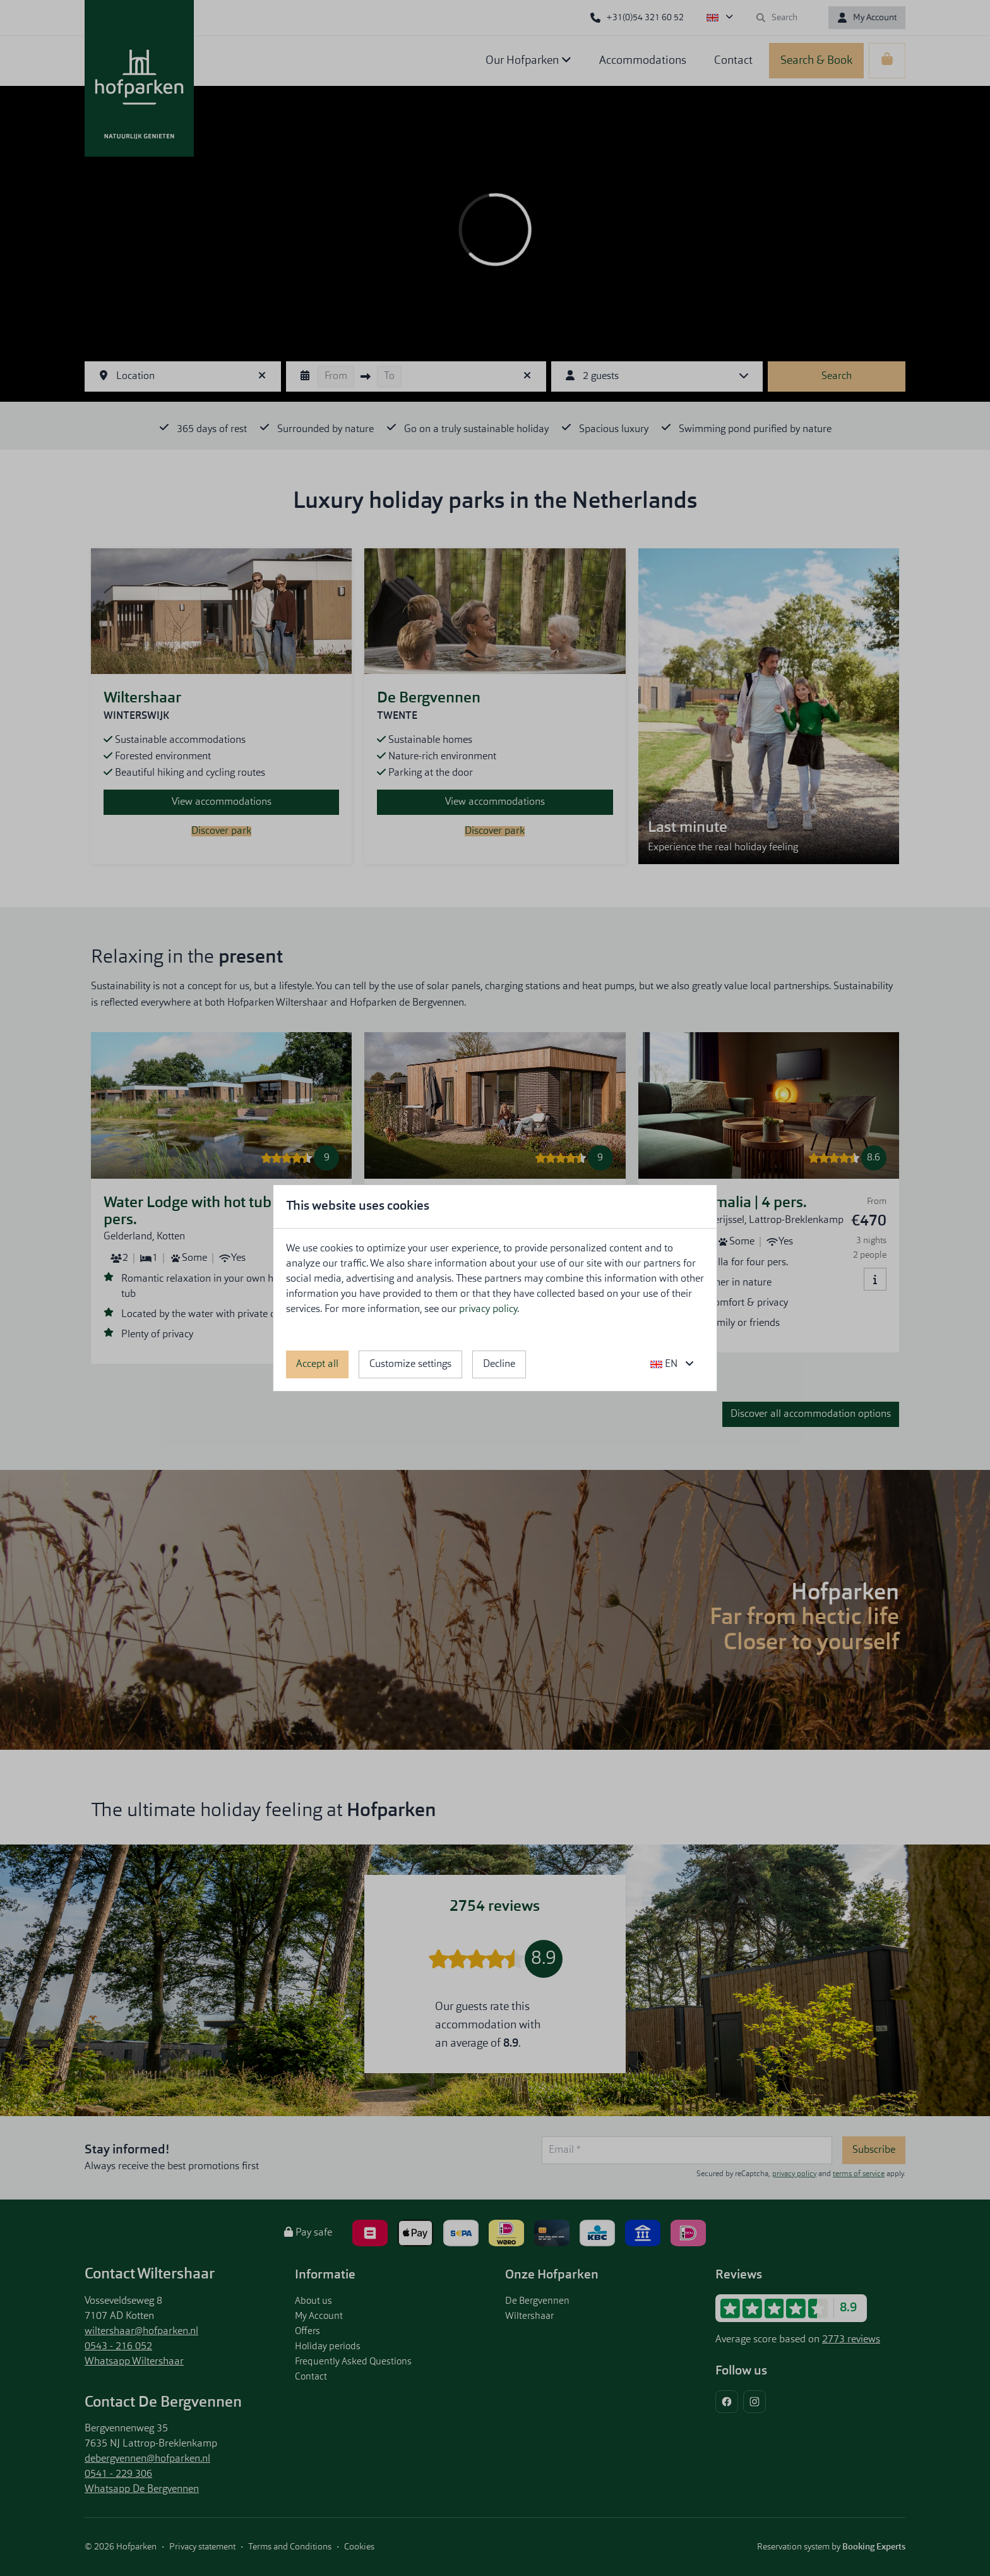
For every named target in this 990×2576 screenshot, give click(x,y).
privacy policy (488, 1309)
